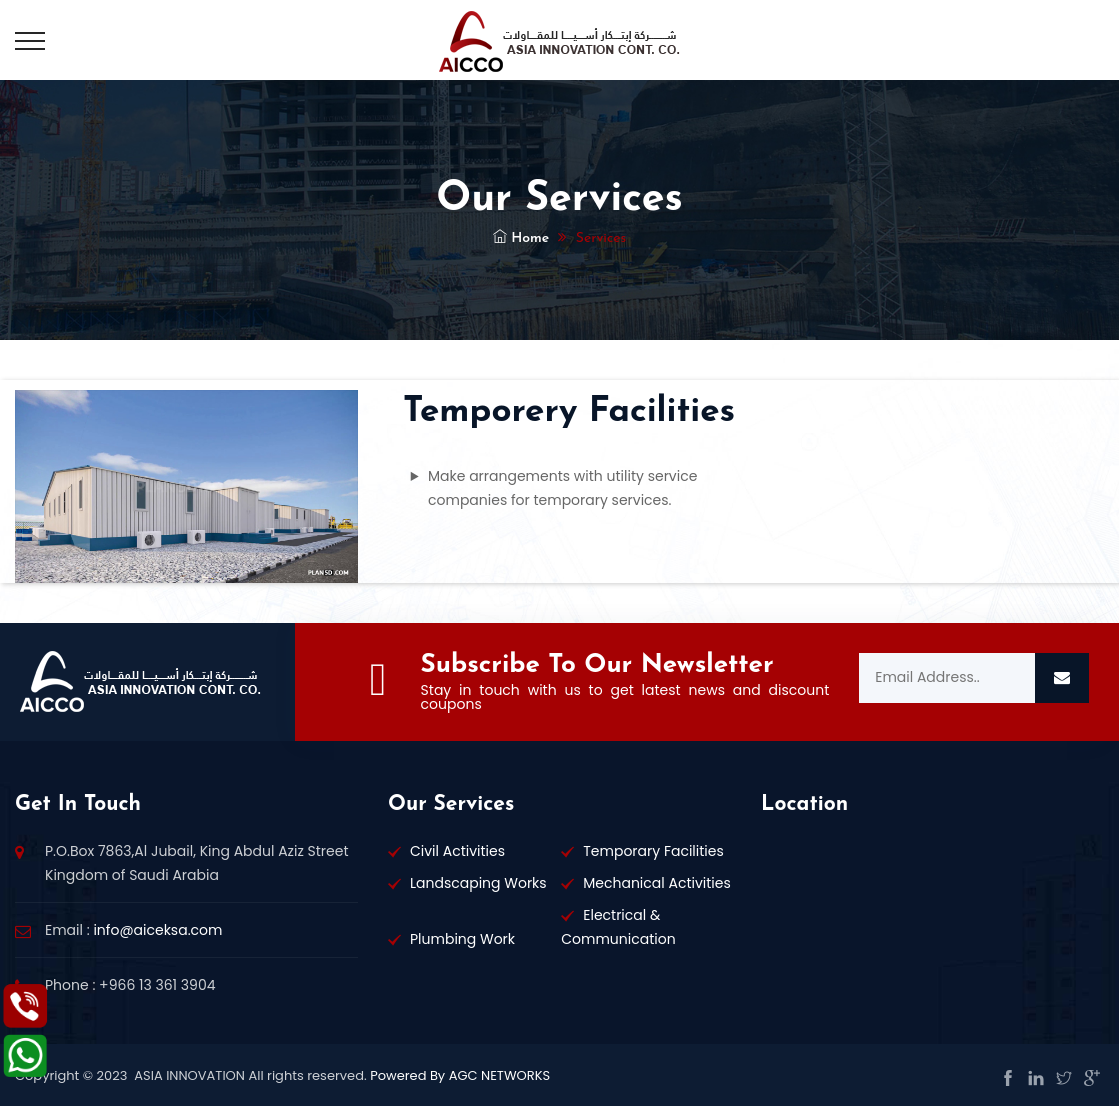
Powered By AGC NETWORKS (458, 1075)
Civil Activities (457, 851)
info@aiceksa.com (157, 930)
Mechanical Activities (657, 883)
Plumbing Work (462, 939)
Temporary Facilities (653, 851)
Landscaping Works (478, 883)
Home (521, 238)
